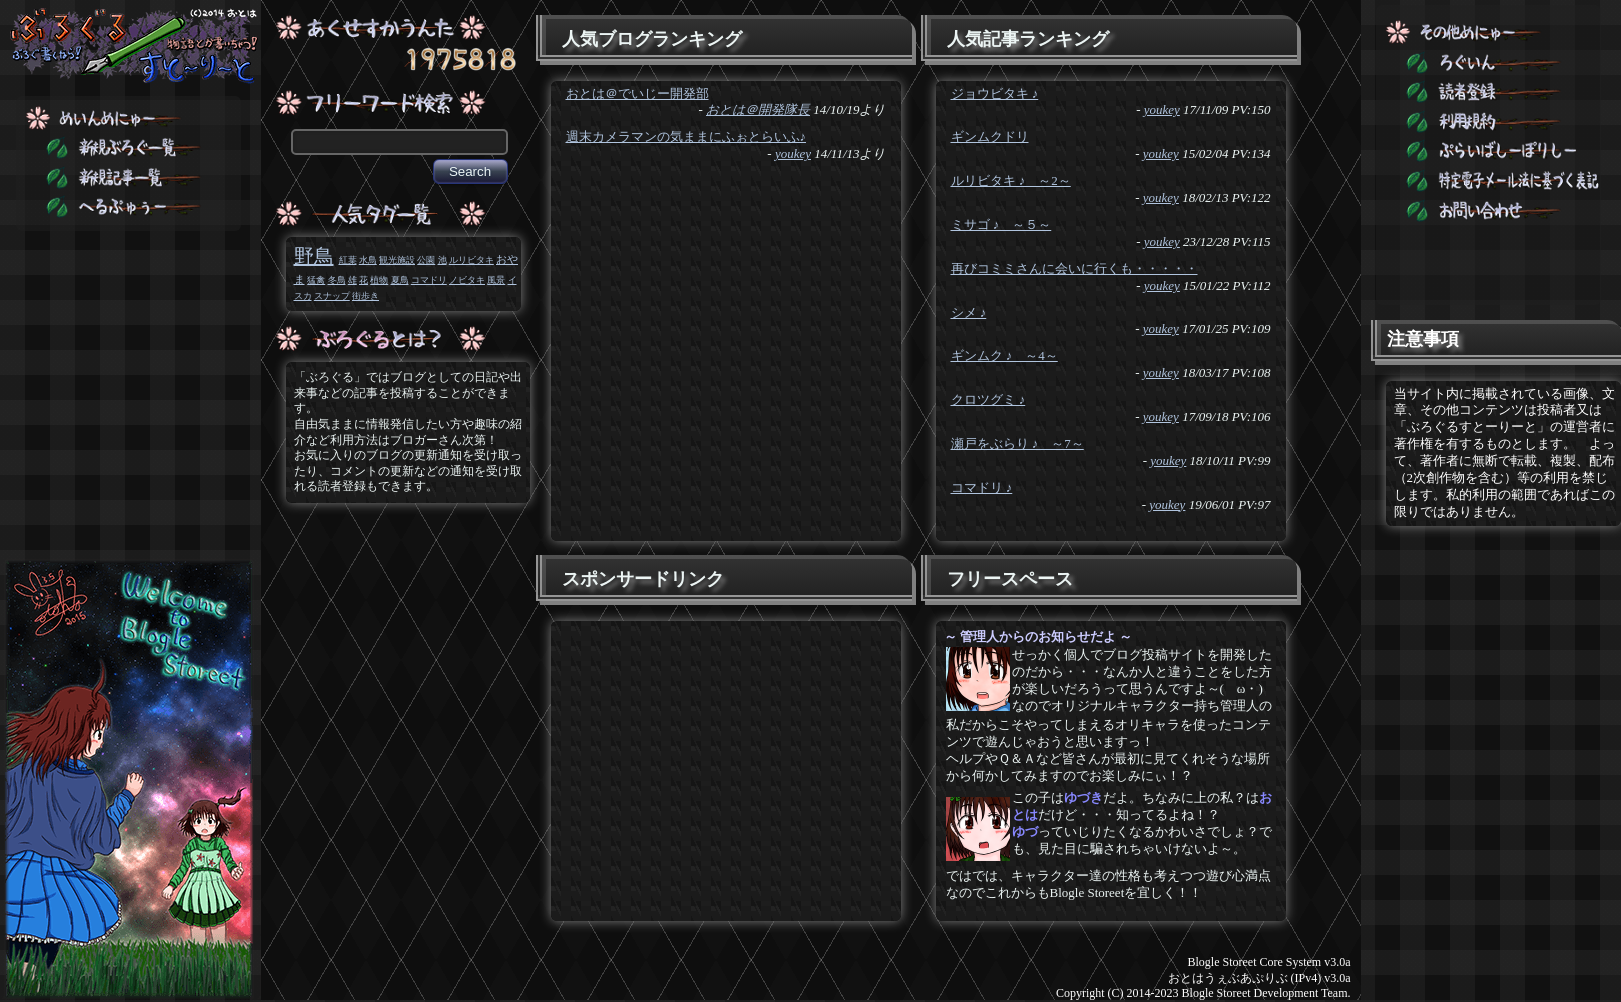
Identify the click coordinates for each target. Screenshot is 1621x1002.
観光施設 (397, 260)
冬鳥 (337, 280)
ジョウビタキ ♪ (995, 93)
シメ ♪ (969, 312)
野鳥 (314, 256)
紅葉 (348, 260)
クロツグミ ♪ (988, 399)
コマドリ (429, 280)
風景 (496, 280)
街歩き (365, 296)
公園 (426, 260)
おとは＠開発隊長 (758, 109)
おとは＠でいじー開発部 (637, 93)
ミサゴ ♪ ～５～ (1001, 224)
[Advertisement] (724, 766)
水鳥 (368, 260)
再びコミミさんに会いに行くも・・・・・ (1074, 268)
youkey (793, 153)
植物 (379, 280)
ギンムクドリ (990, 136)
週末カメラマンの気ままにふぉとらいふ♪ (686, 136)
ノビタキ (467, 280)
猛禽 (316, 280)
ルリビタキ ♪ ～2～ (1011, 180)
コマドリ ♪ (982, 487)
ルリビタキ (471, 260)
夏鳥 (400, 280)
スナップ (332, 296)
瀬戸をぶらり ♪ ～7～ (1017, 443)
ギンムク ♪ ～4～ (1004, 355)
